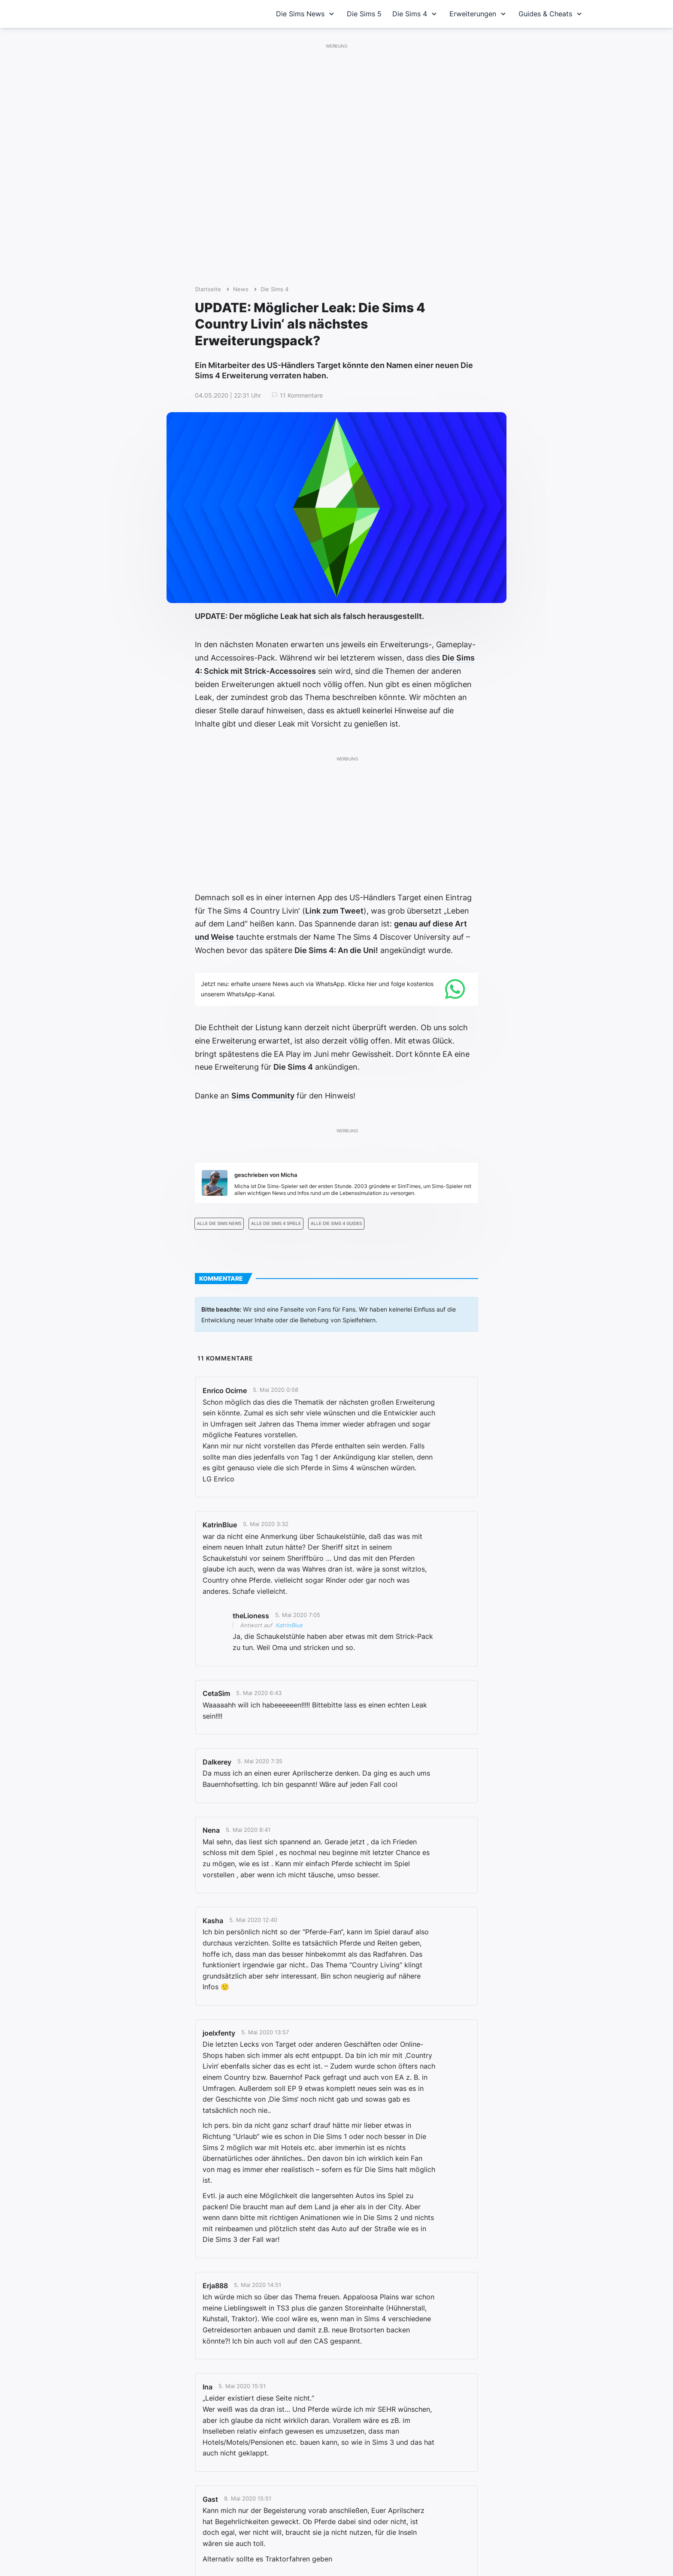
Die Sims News (306, 13)
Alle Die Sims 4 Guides (336, 1223)
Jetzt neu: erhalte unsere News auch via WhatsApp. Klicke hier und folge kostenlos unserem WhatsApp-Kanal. (317, 989)
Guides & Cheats (551, 13)
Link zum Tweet (334, 910)
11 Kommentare (301, 395)
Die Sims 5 (364, 13)
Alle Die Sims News (219, 1223)
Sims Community (262, 1095)
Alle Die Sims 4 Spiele (276, 1223)
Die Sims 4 (415, 13)
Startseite (208, 289)
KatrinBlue (289, 1625)
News (241, 289)
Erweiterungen (478, 13)
